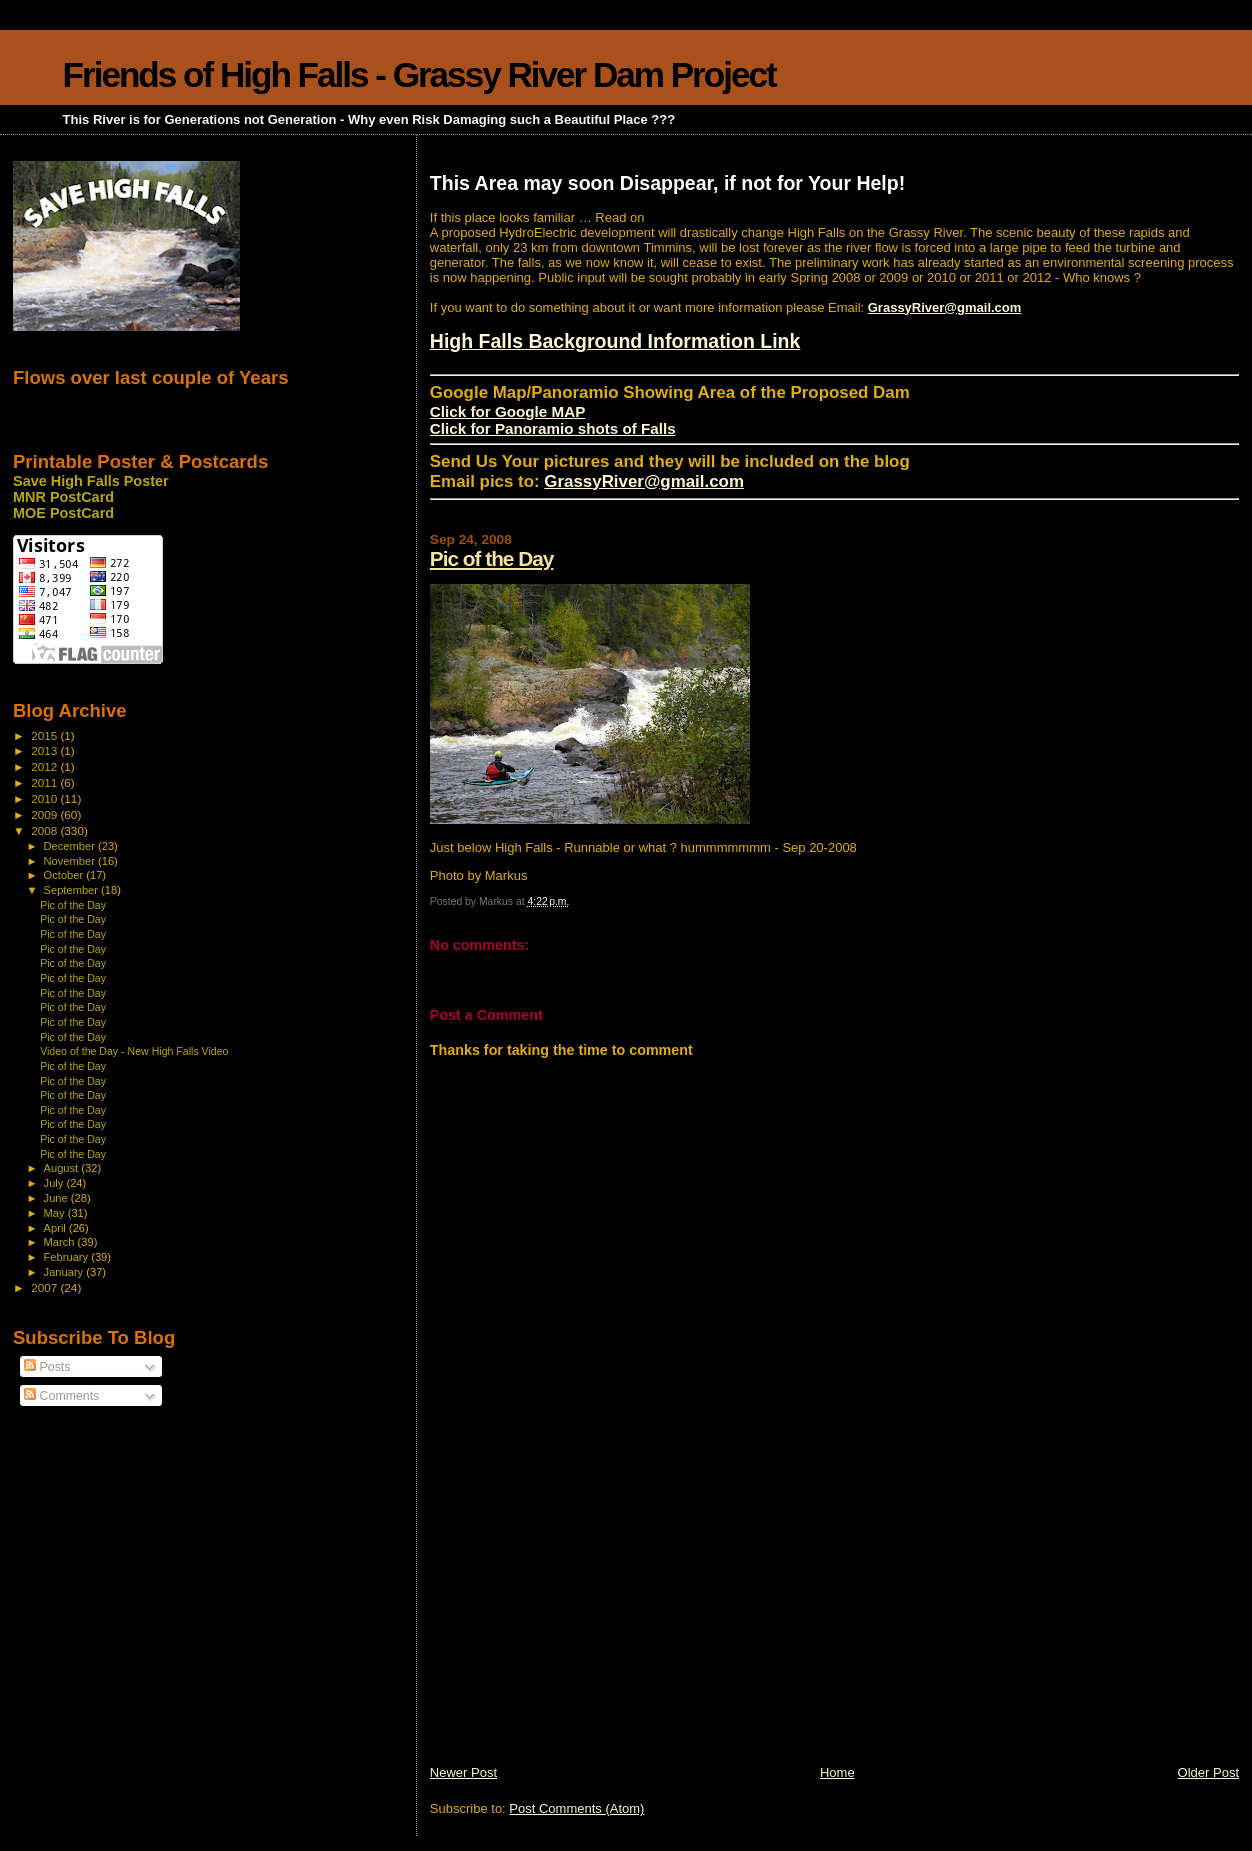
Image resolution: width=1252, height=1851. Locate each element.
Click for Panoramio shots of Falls (553, 428)
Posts (47, 1367)
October (65, 875)
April (56, 1228)
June (57, 1198)
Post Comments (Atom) (576, 1808)
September (73, 890)
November (71, 861)
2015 (45, 735)
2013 (45, 750)
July (55, 1183)
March (61, 1242)
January (65, 1272)
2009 (45, 814)
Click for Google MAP (507, 411)
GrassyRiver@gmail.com (945, 307)
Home (837, 1772)
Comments (61, 1396)
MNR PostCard (63, 497)
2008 (45, 830)
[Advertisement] (580, 1624)
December (71, 846)
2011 (45, 782)
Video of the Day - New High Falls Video (134, 1051)
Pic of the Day (492, 558)
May (56, 1213)
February (68, 1257)
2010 (45, 798)
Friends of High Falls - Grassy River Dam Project (419, 74)
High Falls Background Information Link (615, 341)
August (63, 1168)
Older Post (1208, 1772)
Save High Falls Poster (91, 481)
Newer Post (463, 1772)
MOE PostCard (63, 513)
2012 (45, 766)
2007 (45, 1287)
